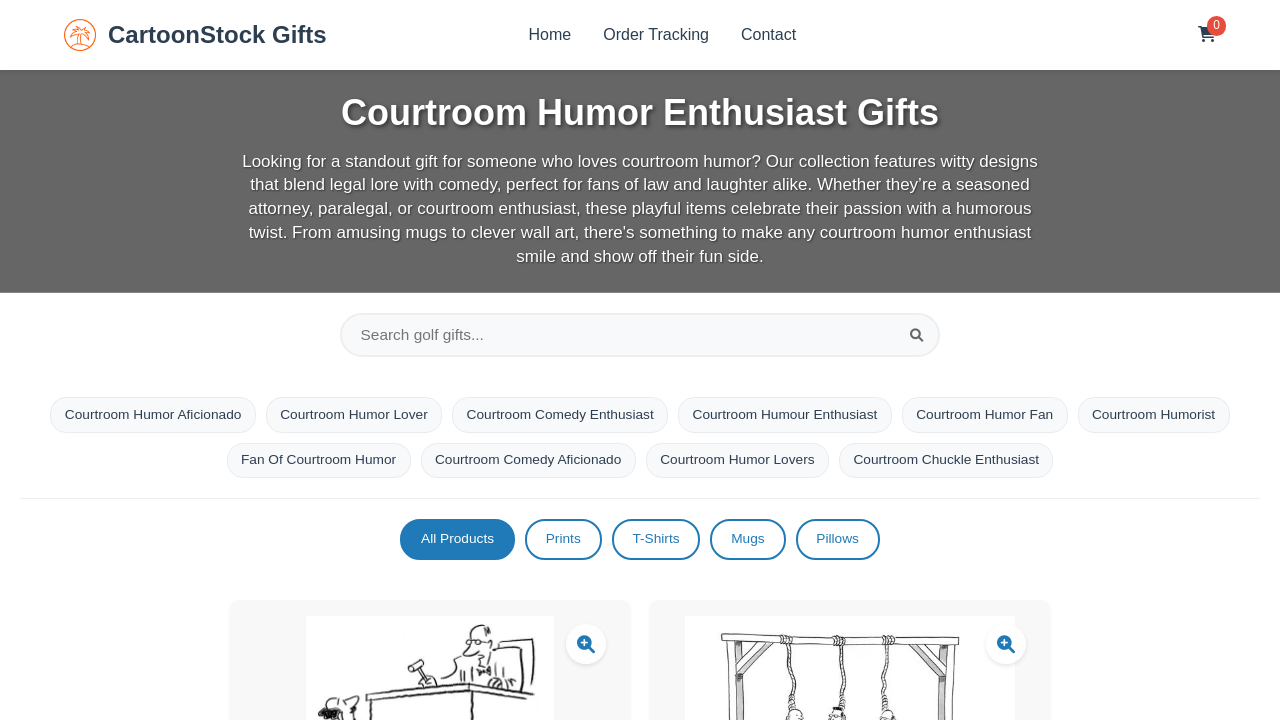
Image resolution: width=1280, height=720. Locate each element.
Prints (560, 543)
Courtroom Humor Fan (1076, 417)
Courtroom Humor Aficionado (224, 417)
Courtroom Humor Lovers (823, 463)
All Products (451, 543)
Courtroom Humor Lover (430, 417)
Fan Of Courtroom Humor (393, 463)
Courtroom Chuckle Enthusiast (1037, 463)
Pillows (845, 543)
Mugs (751, 543)
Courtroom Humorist (211, 463)
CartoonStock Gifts (195, 35)
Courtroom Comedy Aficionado (608, 463)
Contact (768, 34)
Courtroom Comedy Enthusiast (640, 417)
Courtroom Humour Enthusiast (871, 417)
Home (550, 34)
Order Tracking (656, 34)
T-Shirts (656, 543)
